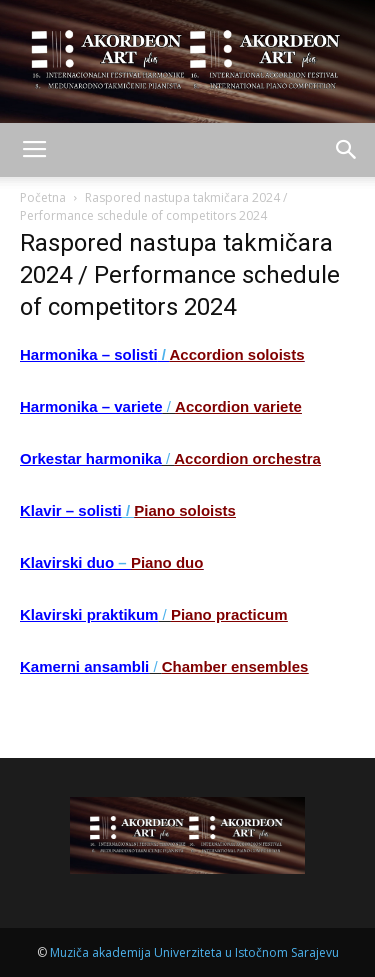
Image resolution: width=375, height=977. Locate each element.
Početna (43, 197)
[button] (347, 150)
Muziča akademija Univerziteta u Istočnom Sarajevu (194, 952)
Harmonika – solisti (89, 354)
